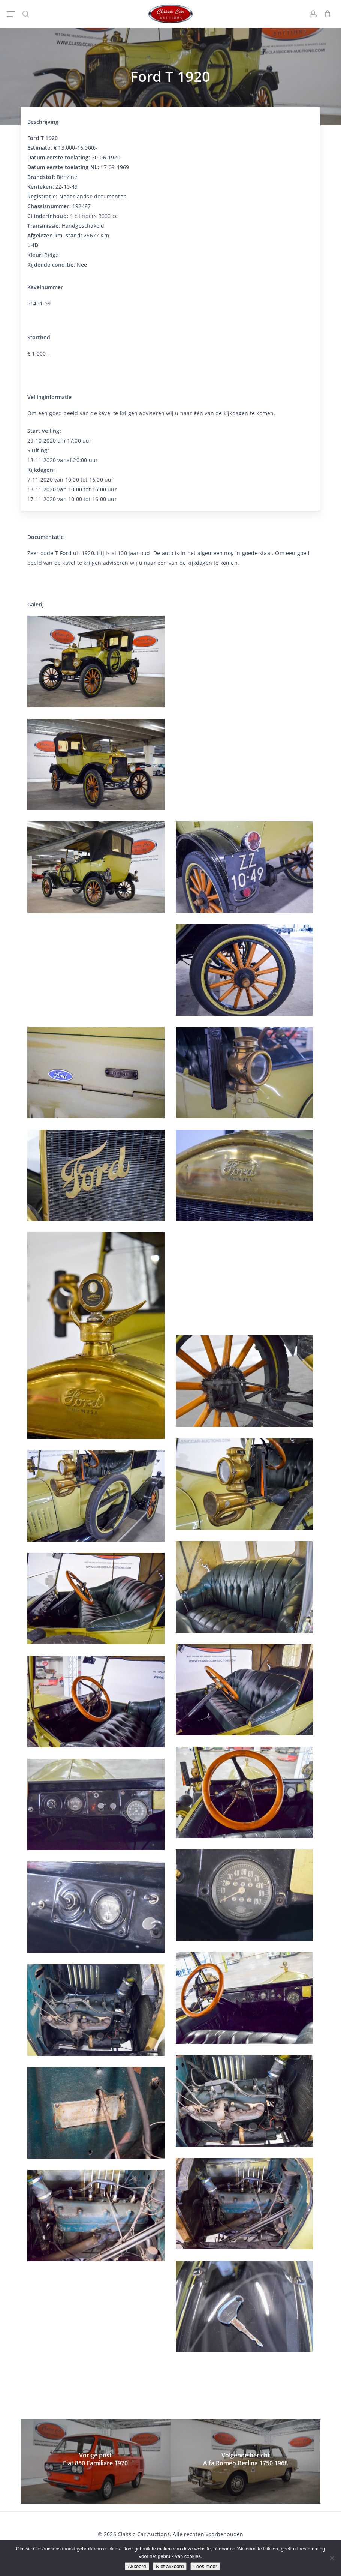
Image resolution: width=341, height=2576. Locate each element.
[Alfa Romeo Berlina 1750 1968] (245, 2461)
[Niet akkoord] (331, 2558)
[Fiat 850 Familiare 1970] (95, 2461)
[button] (11, 14)
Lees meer (205, 2566)
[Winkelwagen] (325, 14)
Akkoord (137, 2566)
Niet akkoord (170, 2566)
